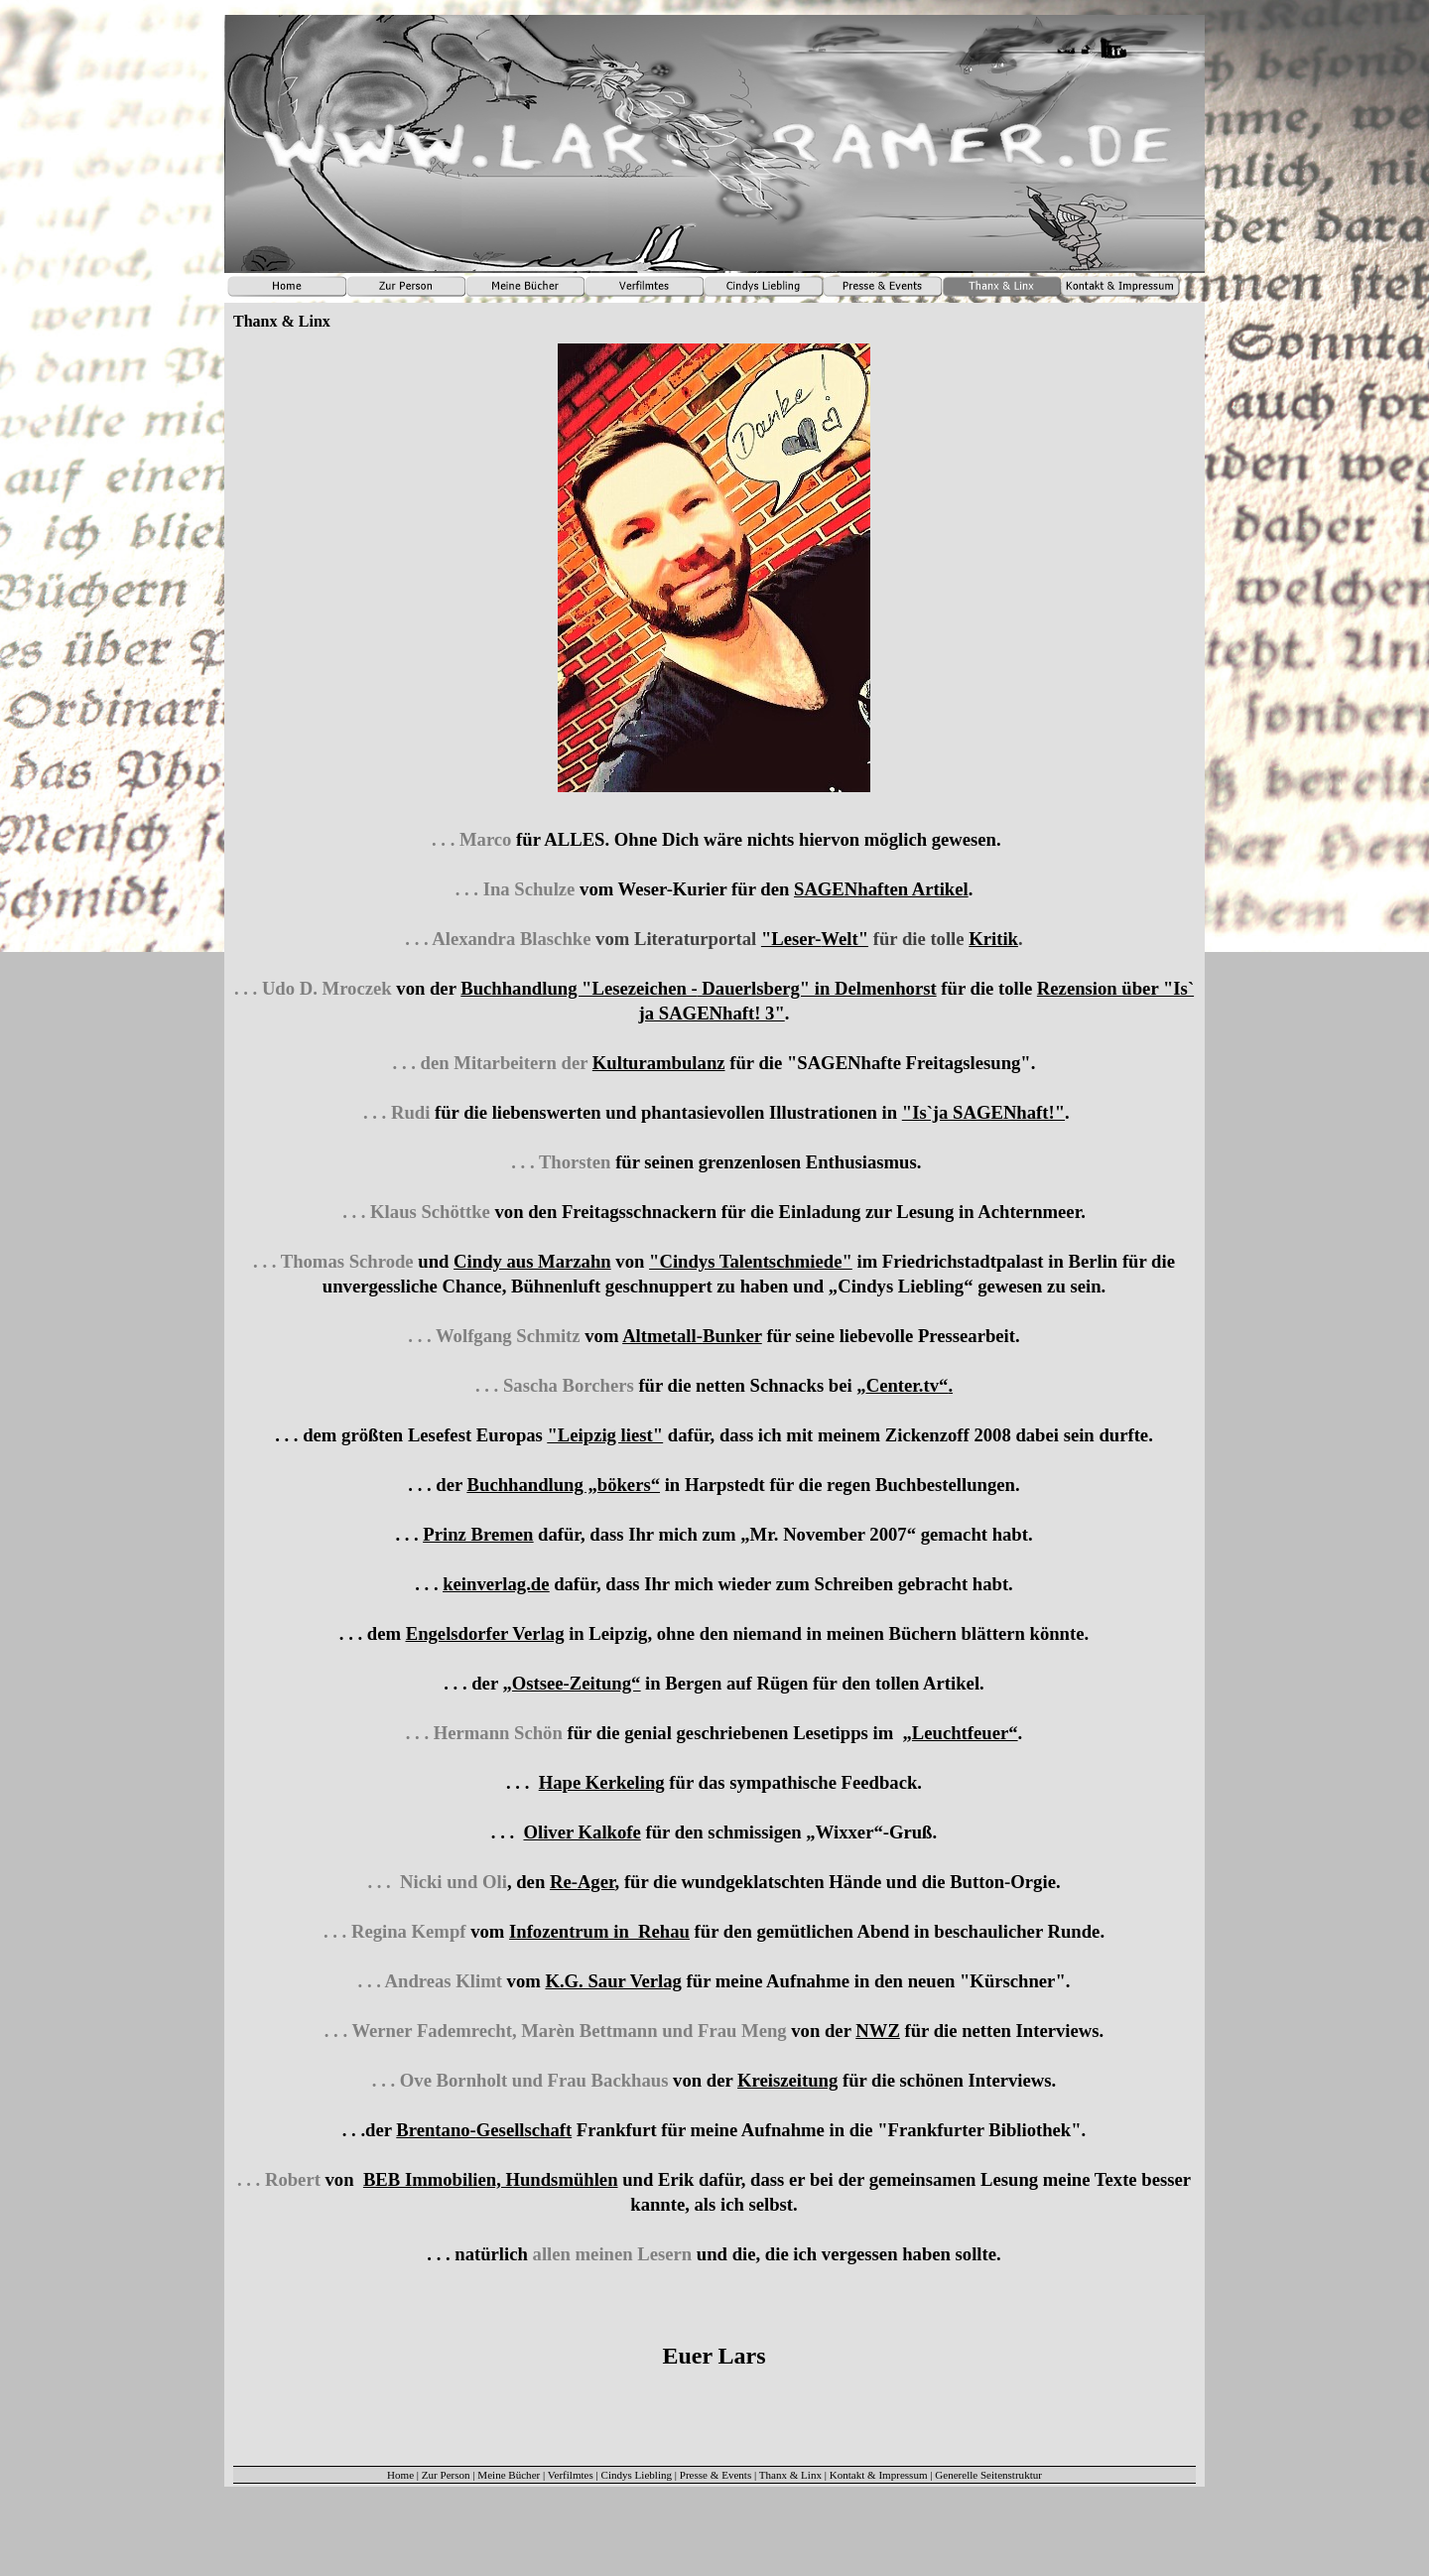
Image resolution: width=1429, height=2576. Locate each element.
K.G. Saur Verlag (613, 1980)
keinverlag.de (496, 1583)
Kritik (993, 938)
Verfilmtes (570, 2475)
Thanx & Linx (790, 2475)
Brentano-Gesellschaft (484, 2129)
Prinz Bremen (478, 1534)
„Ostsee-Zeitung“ (571, 1683)
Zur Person (446, 2475)
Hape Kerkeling (602, 1782)
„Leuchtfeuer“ (960, 1732)
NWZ (877, 2030)
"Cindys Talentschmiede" (750, 1261)
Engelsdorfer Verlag (485, 1633)
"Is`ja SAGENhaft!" (983, 1112)
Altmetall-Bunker (692, 1335)
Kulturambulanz (658, 1062)
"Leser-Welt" (814, 938)
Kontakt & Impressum (879, 2475)
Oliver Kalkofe (581, 1832)
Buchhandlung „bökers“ (563, 1484)
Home (400, 2475)
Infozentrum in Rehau (599, 1931)
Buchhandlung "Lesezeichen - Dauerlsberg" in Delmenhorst (698, 988)
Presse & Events (715, 2475)
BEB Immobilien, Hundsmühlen (490, 2179)
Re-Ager (582, 1881)
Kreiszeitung (787, 2080)
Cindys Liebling (637, 2475)
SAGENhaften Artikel (881, 889)
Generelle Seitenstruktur (988, 2475)
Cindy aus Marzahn (532, 1261)
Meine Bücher (508, 2475)
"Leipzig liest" (606, 1434)
